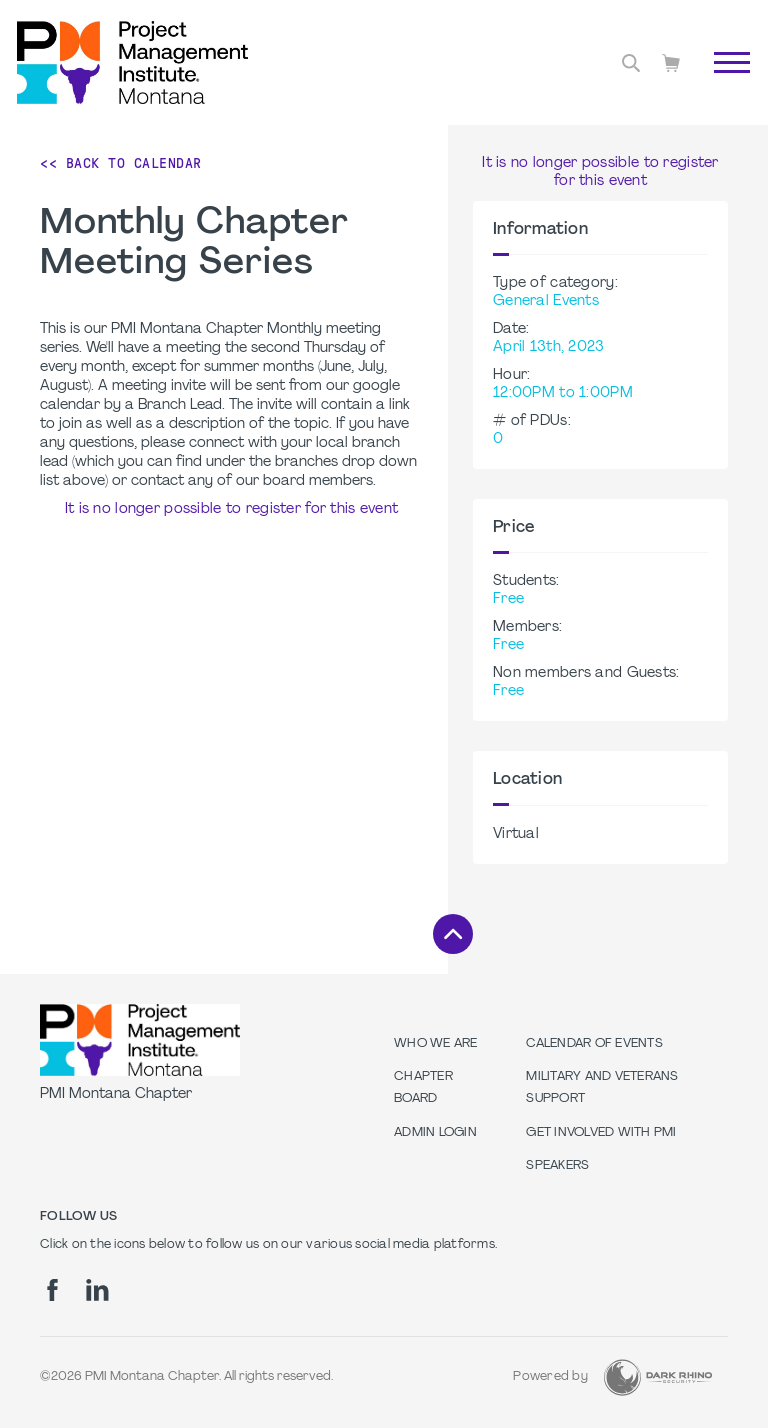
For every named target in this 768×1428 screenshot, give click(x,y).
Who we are (436, 1044)
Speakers (557, 1166)
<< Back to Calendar (121, 163)
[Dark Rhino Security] (658, 1377)
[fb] (52, 1290)
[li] (97, 1290)
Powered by (550, 1377)
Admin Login (435, 1133)
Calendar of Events (594, 1044)
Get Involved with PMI (601, 1133)
